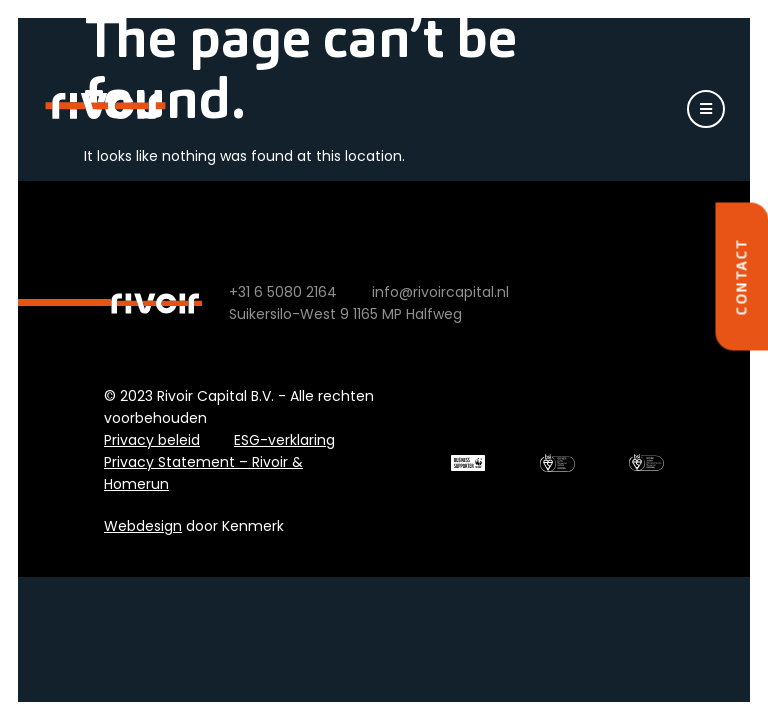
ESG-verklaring (284, 440)
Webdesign (143, 526)
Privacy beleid (152, 440)
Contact (741, 277)
